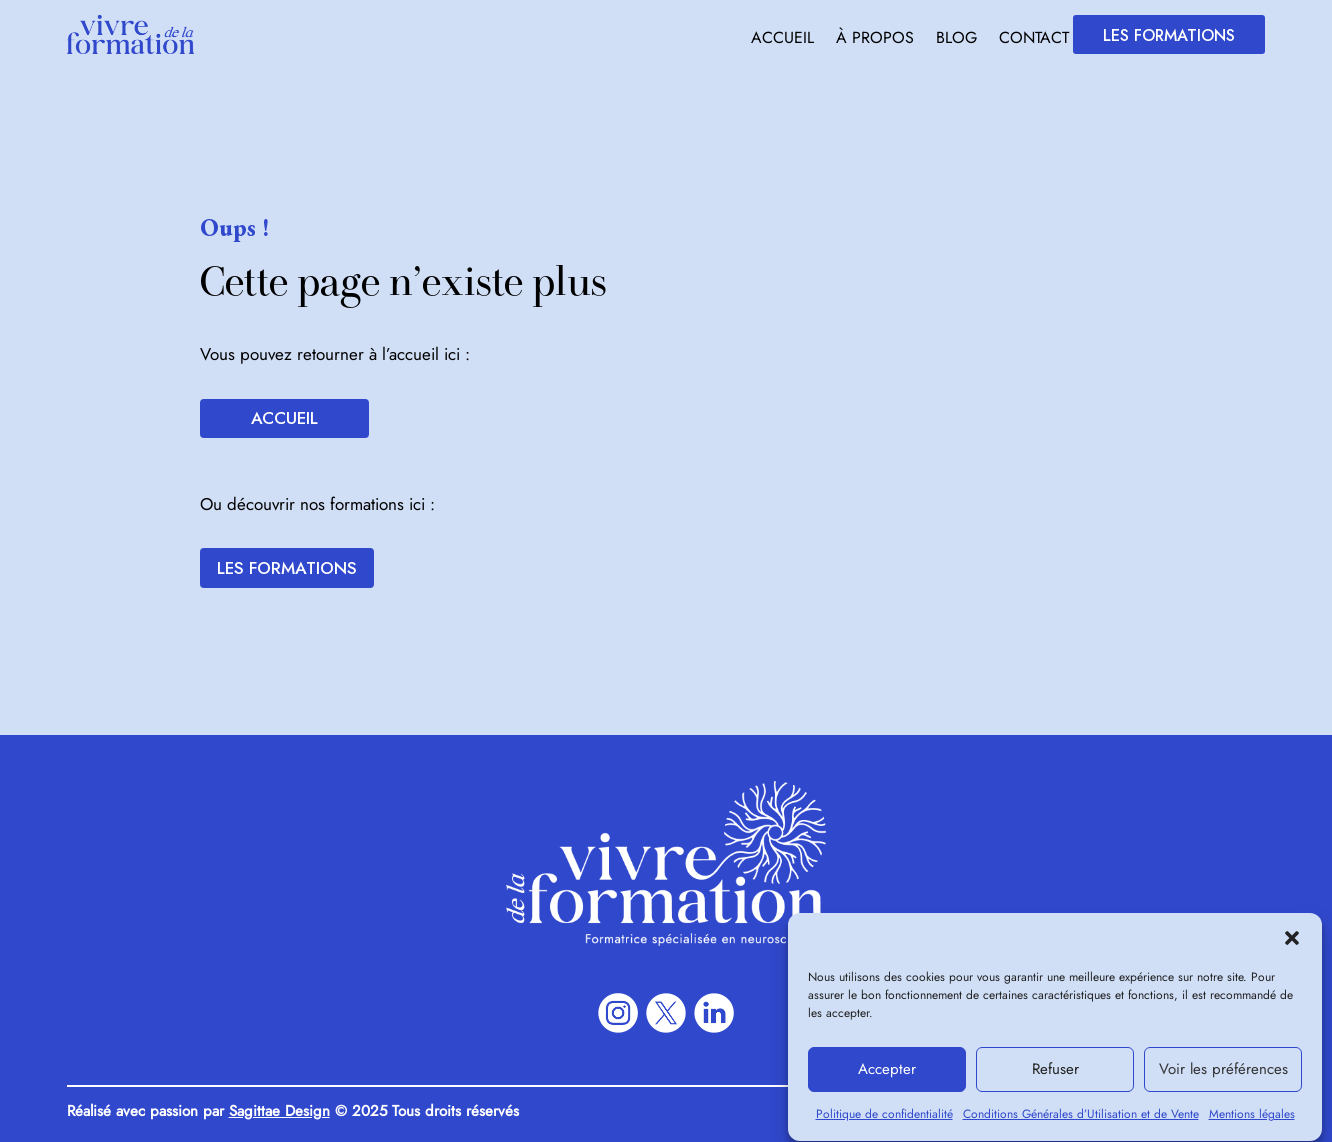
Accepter (887, 1079)
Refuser (1055, 1079)
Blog (956, 40)
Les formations (1169, 35)
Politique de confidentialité (884, 1124)
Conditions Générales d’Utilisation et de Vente (1081, 1124)
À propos (875, 40)
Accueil (782, 40)
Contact (1034, 40)
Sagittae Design (279, 1111)
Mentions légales (1252, 1124)
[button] (1292, 948)
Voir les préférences (1223, 1079)
